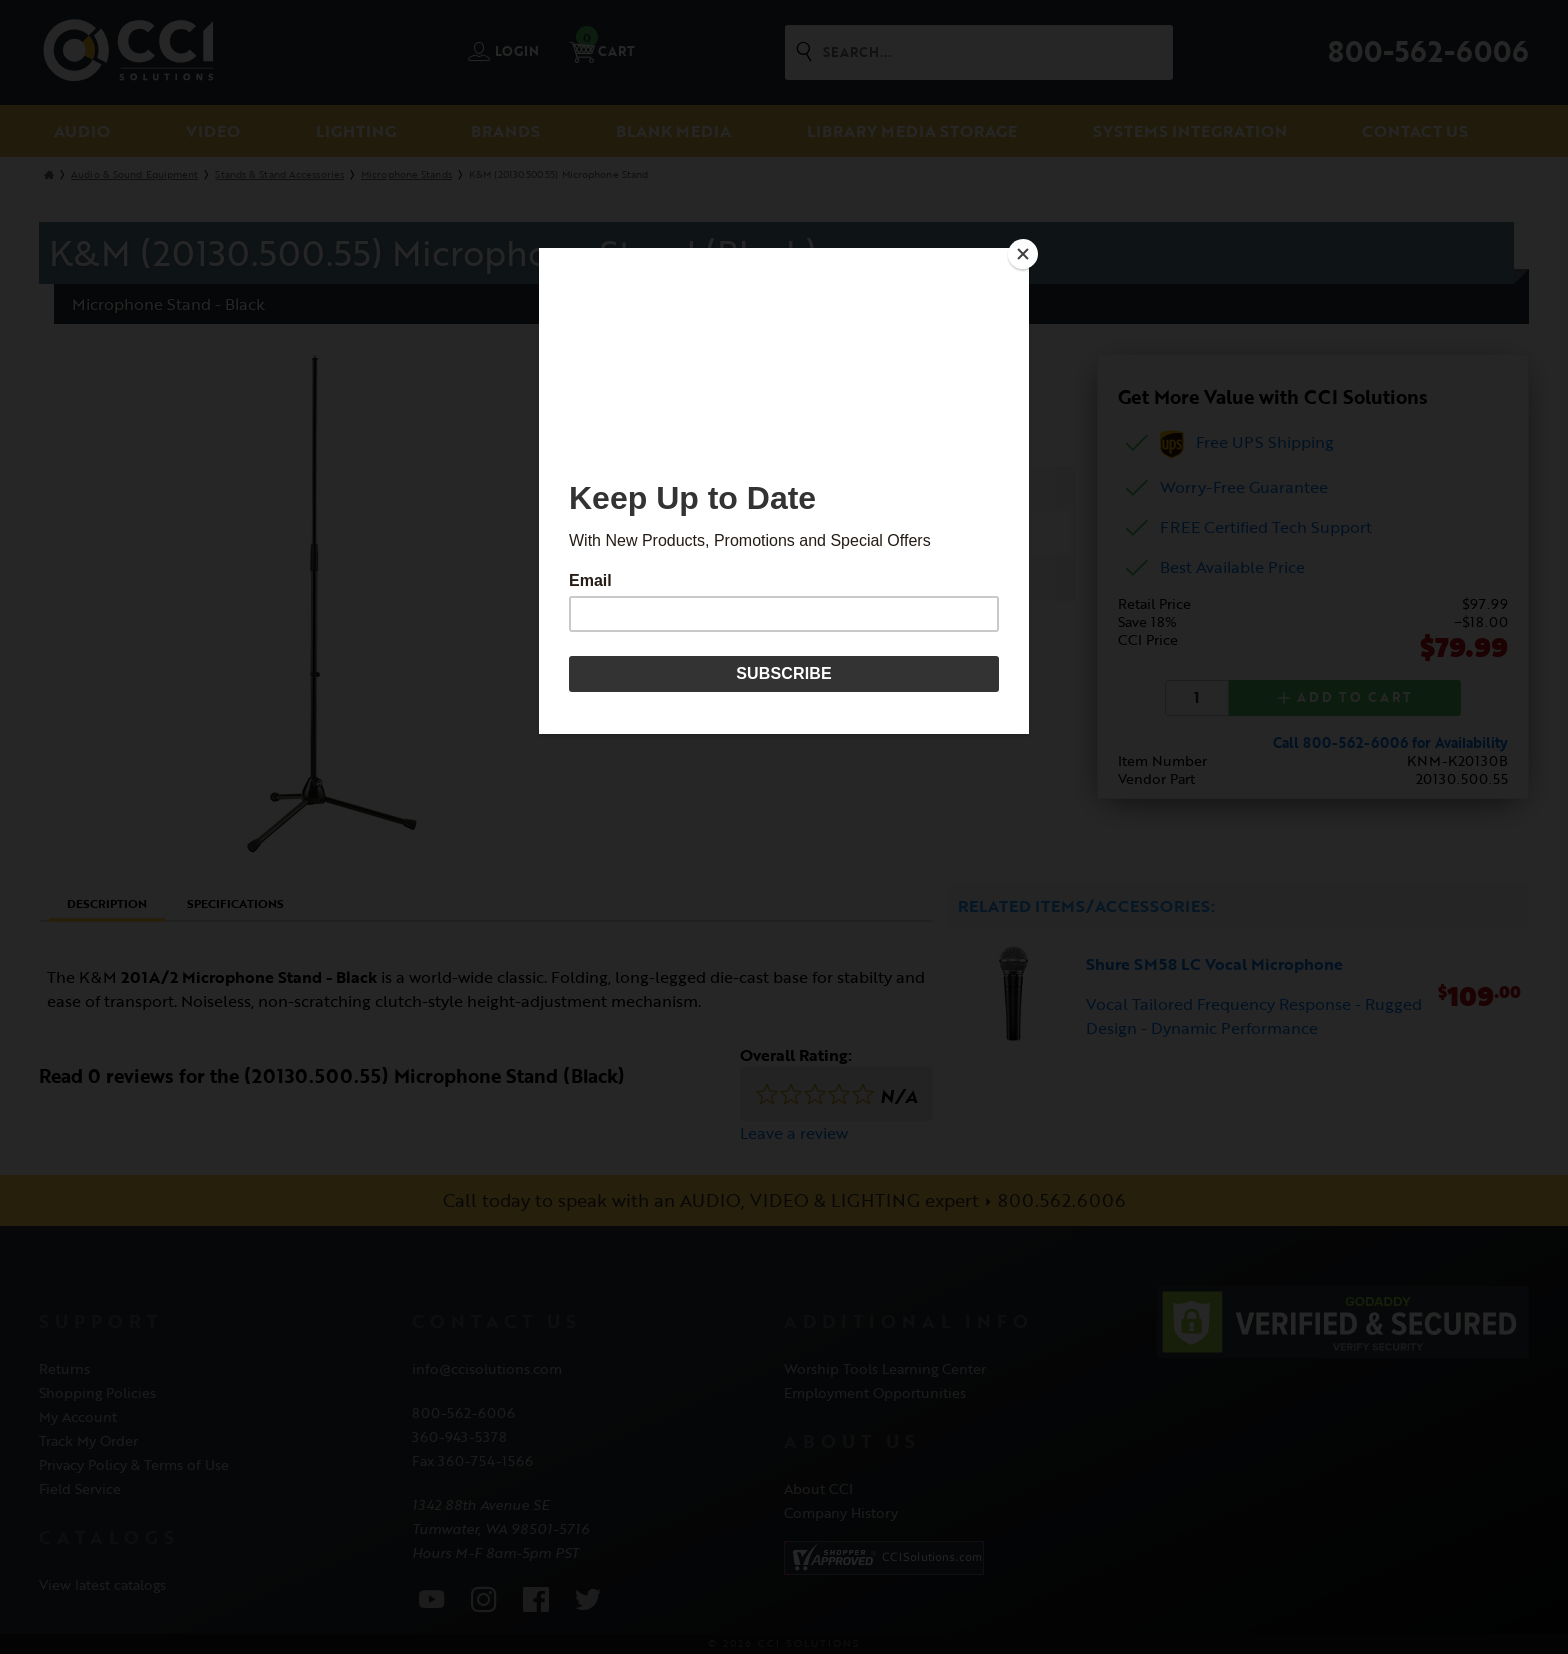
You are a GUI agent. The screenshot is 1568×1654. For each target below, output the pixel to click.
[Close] (1024, 253)
